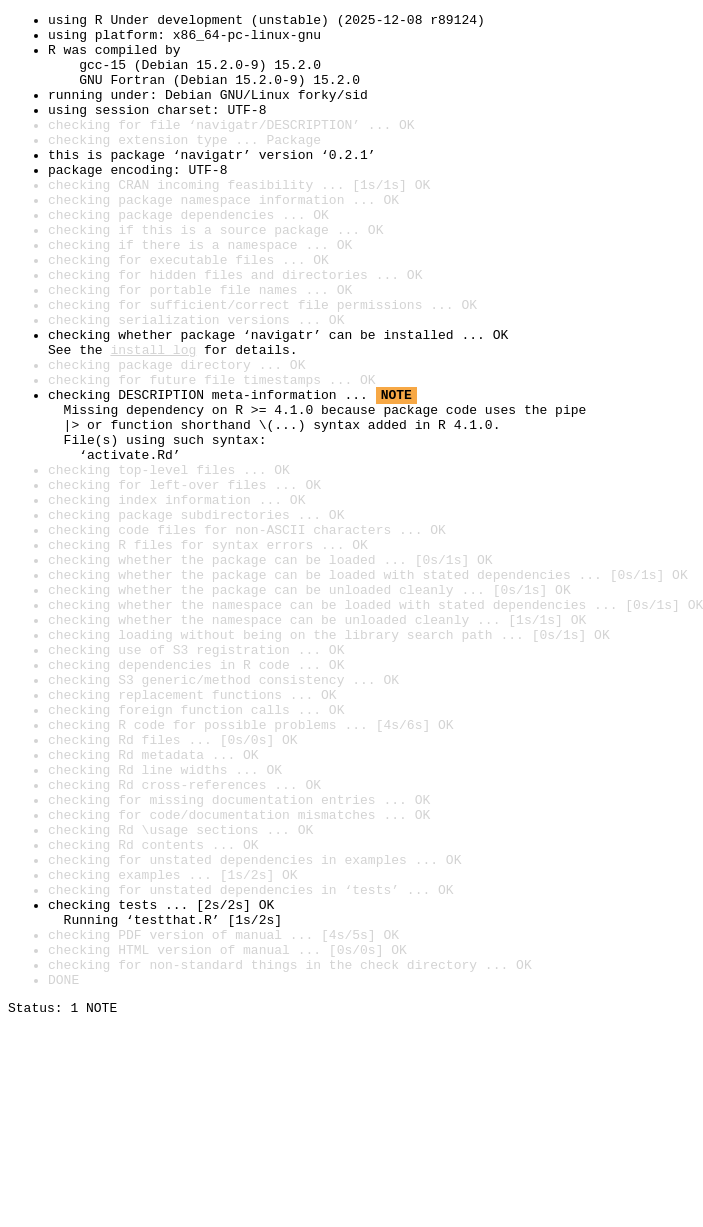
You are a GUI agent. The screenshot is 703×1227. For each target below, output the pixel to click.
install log (153, 418)
